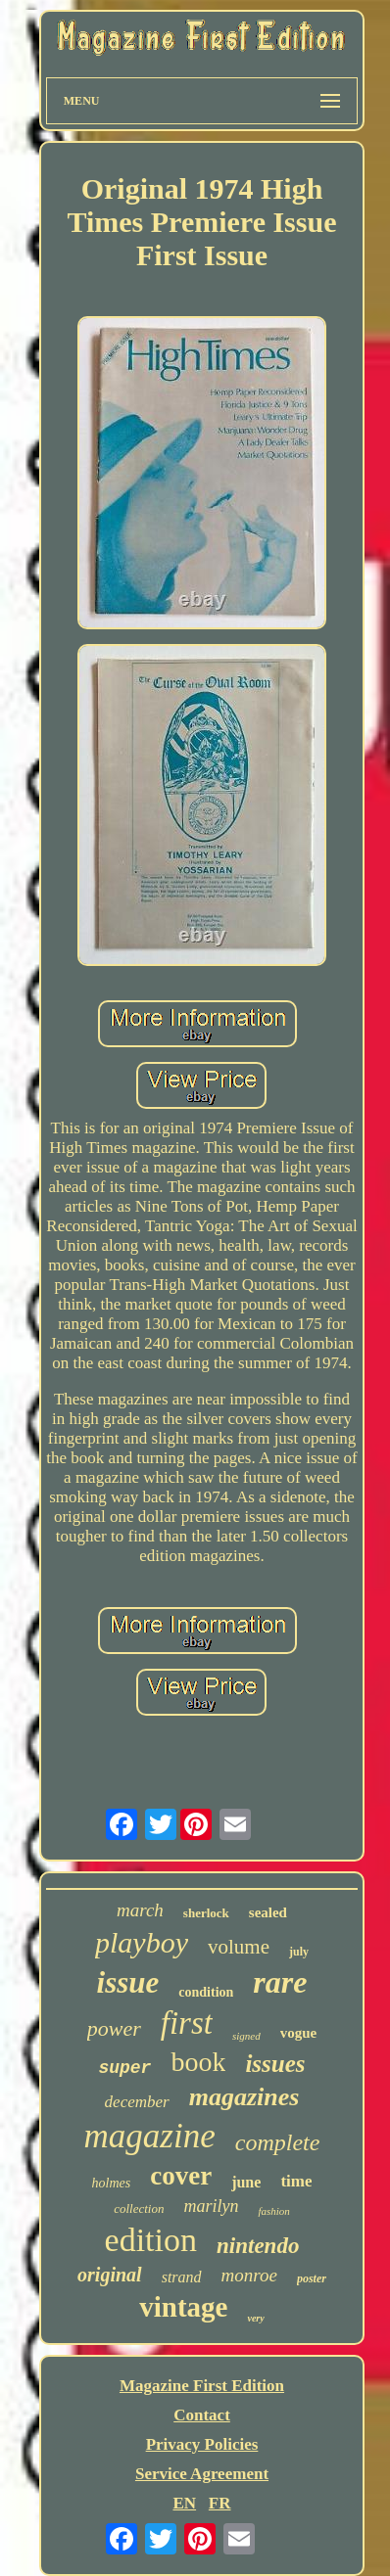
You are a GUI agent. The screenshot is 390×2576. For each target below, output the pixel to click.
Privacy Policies (202, 2444)
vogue (298, 2033)
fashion (273, 2211)
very (255, 2318)
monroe (249, 2275)
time (296, 2181)
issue (128, 1982)
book (198, 2062)
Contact (201, 2415)
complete (277, 2142)
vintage (183, 2307)
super (124, 2068)
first (187, 2023)
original (109, 2274)
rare (280, 1982)
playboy (141, 1942)
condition (205, 1992)
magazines (244, 2097)
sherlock (206, 1913)
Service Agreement (201, 2473)
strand (182, 2277)
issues (275, 2063)
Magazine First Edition (202, 2385)
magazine (150, 2136)
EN (184, 2503)
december (137, 2102)
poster (311, 2278)
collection (139, 2208)
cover (181, 2175)
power (114, 2028)
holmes (111, 2183)
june (246, 2182)
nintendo (258, 2245)
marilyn (210, 2206)
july (299, 1951)
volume (238, 1946)
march (140, 1910)
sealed (268, 1912)
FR (220, 2503)
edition (151, 2240)
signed (246, 2036)
